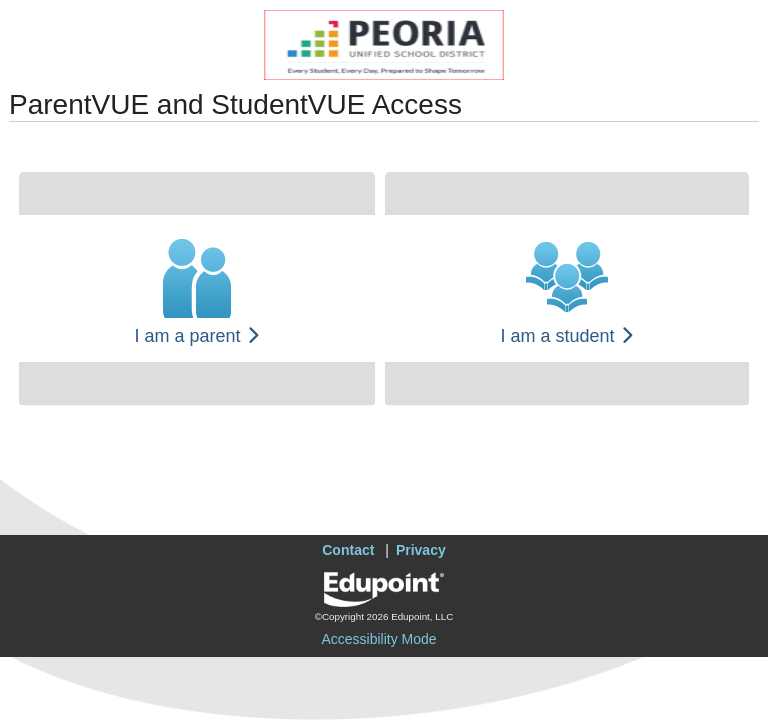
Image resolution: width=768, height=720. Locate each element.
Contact (348, 550)
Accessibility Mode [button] (378, 639)
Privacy (421, 550)
